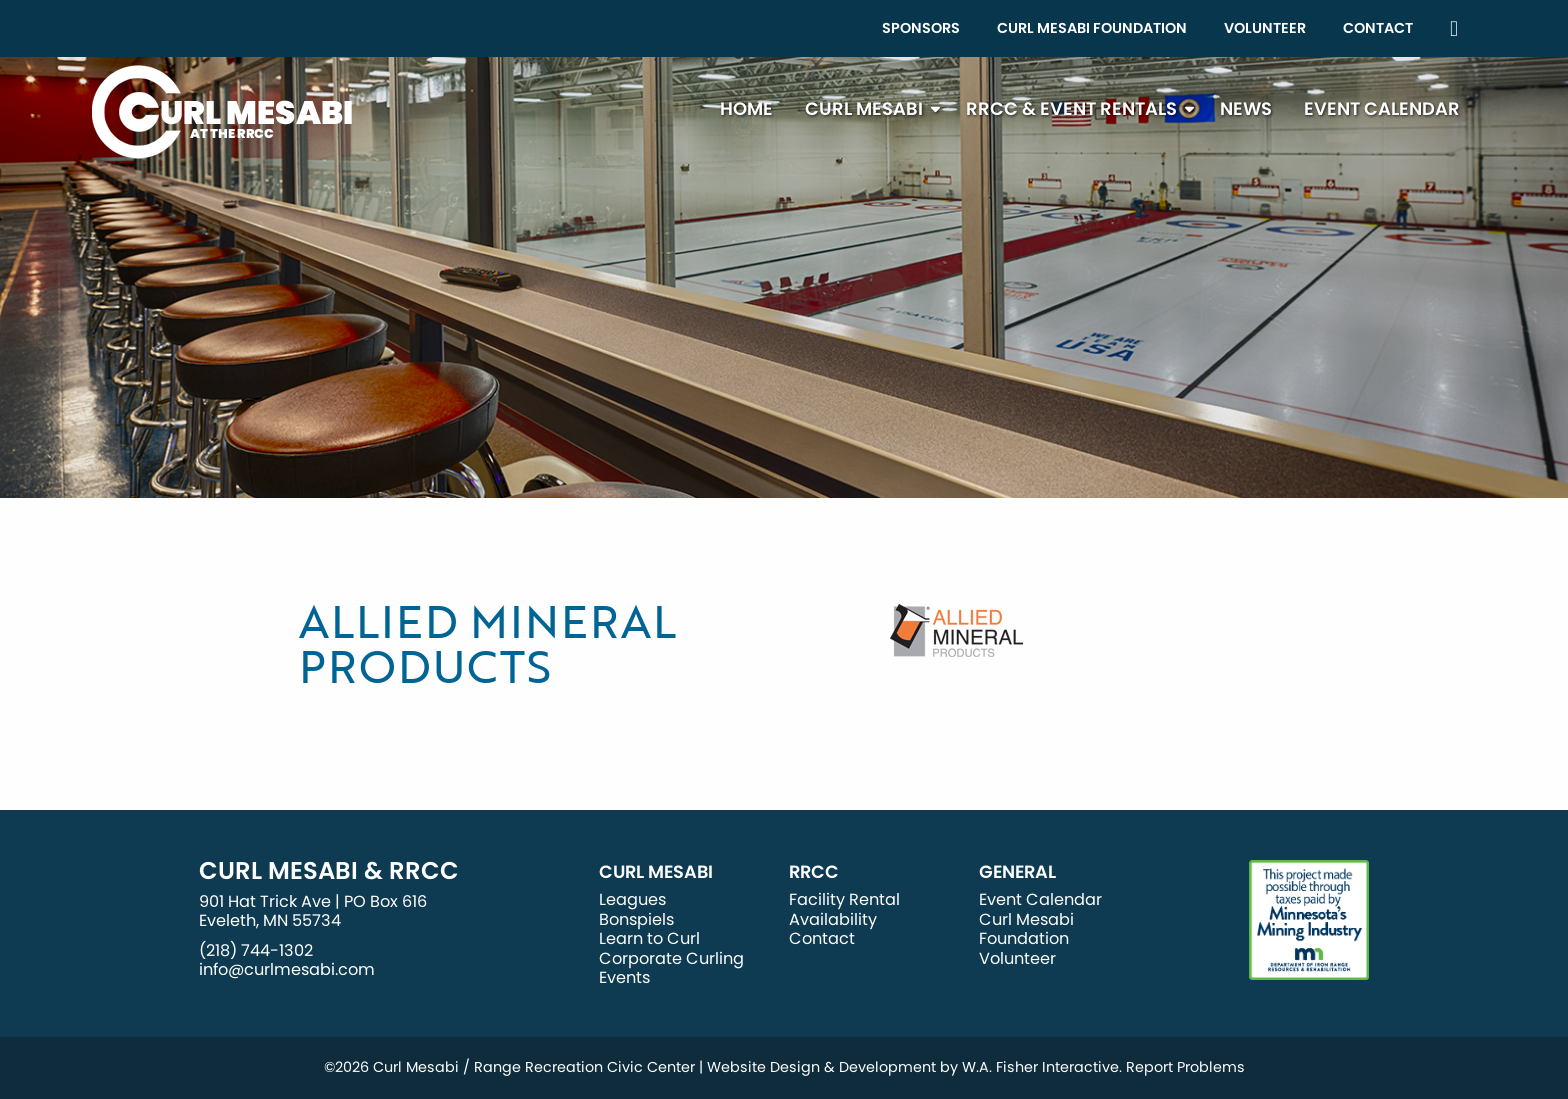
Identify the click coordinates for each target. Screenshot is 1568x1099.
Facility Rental (844, 899)
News (1246, 108)
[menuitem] (921, 28)
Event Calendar (1382, 108)
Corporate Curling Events (671, 968)
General (1017, 872)
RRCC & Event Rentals (1071, 108)
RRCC (814, 872)
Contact (1378, 28)
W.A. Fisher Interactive (1040, 1067)
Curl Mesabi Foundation (1092, 28)
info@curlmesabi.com (287, 969)
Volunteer (1265, 28)
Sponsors (921, 28)
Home (746, 108)
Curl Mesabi (864, 108)
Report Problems (1185, 1067)
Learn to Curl (649, 938)
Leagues (632, 899)
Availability (833, 919)
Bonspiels (636, 919)
